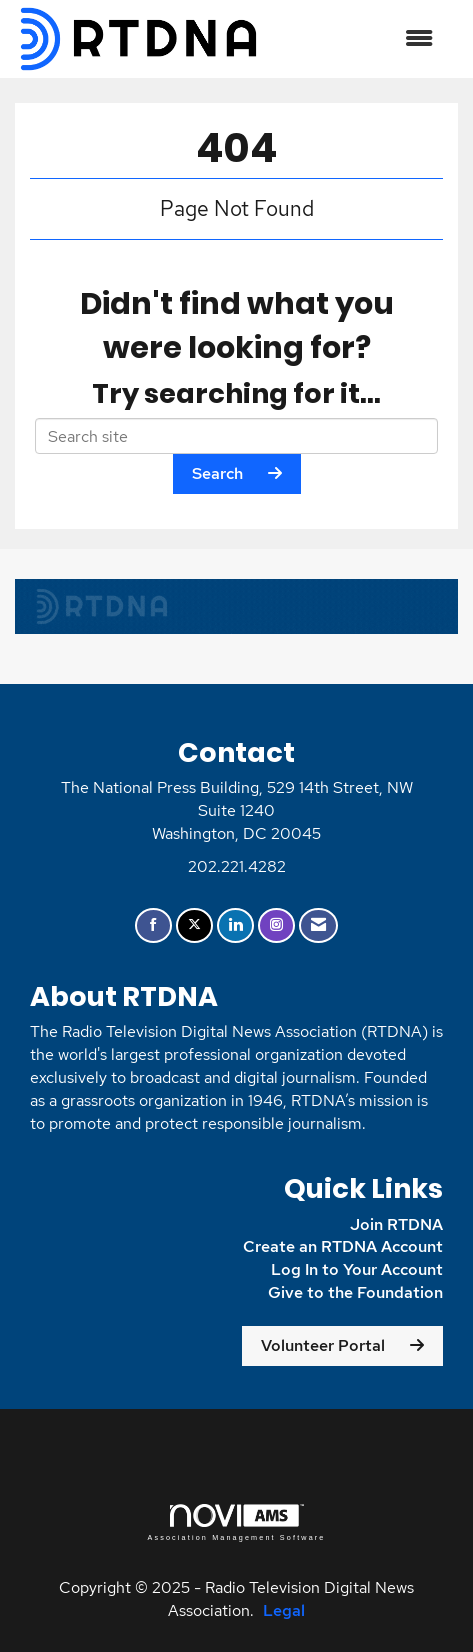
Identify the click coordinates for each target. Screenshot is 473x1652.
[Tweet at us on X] (194, 925)
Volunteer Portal (323, 1345)
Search (217, 473)
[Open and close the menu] (357, 39)
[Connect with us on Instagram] (276, 925)
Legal (284, 1610)
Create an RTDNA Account (343, 1246)
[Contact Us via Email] (318, 925)
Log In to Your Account (357, 1269)
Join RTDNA (396, 1224)
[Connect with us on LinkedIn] (235, 925)
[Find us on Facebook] (153, 925)
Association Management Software (236, 1522)
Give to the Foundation (353, 1292)
